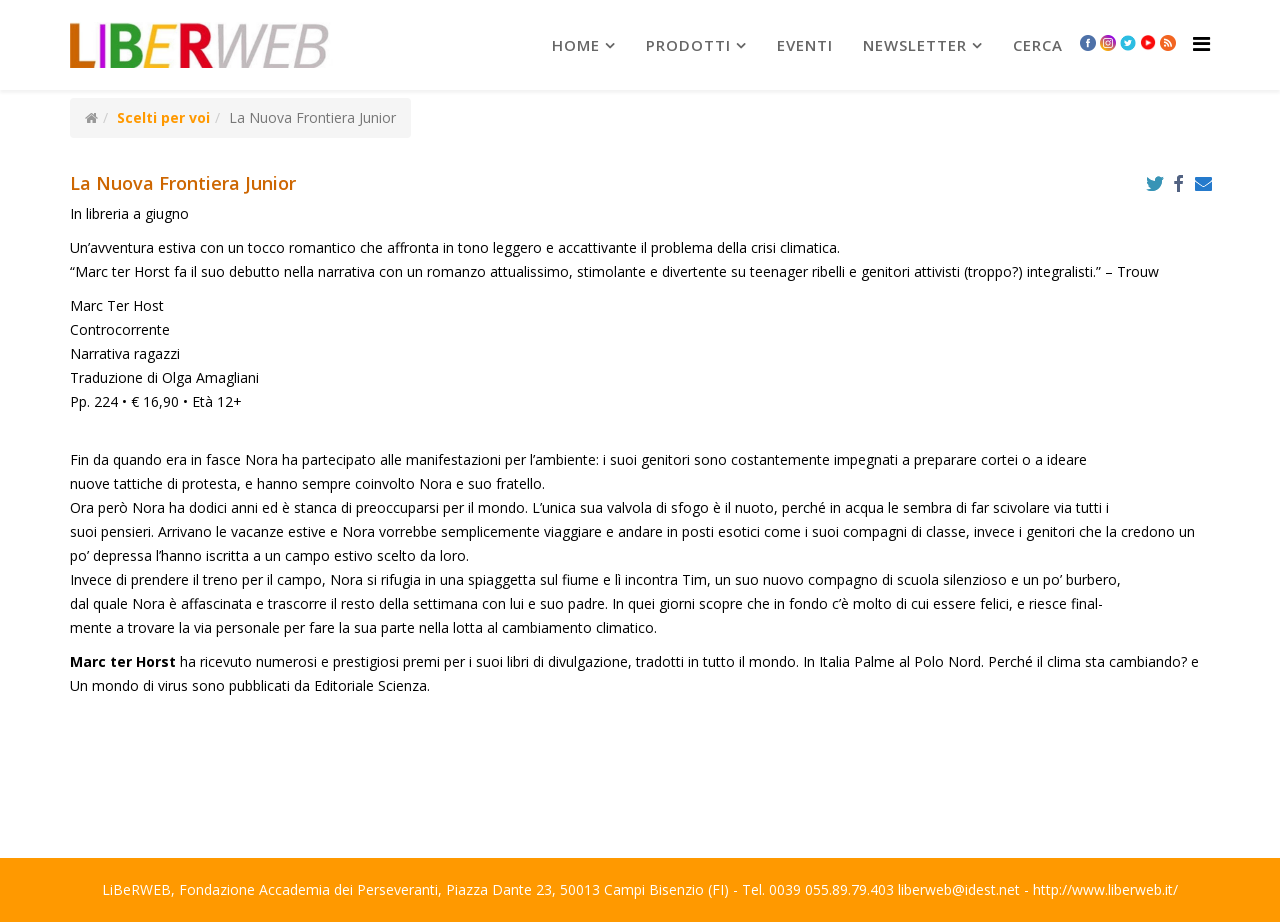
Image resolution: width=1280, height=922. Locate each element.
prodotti (688, 45)
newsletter (915, 45)
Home (576, 45)
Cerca (1038, 45)
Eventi (805, 45)
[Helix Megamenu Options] (1201, 43)
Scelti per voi (163, 117)
